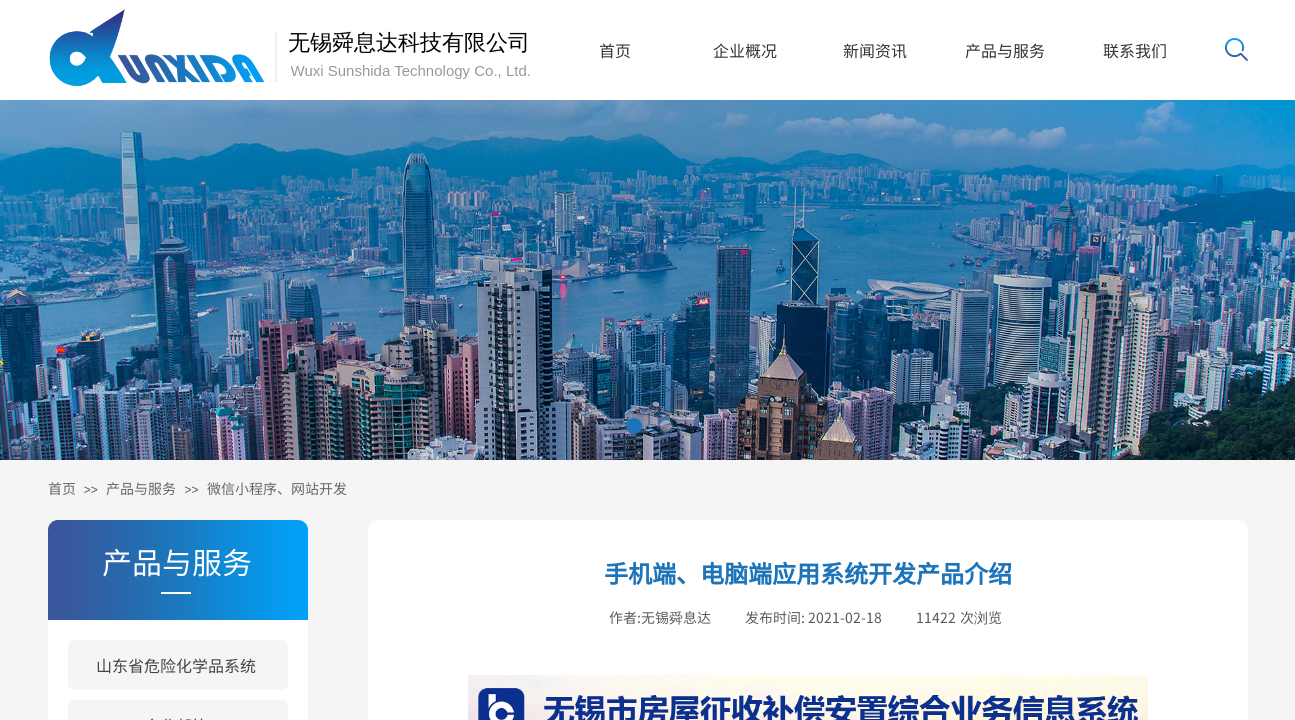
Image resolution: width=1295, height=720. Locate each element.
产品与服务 (1005, 50)
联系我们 (1135, 50)
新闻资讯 (875, 50)
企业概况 (745, 50)
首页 (615, 50)
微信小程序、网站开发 (277, 488)
